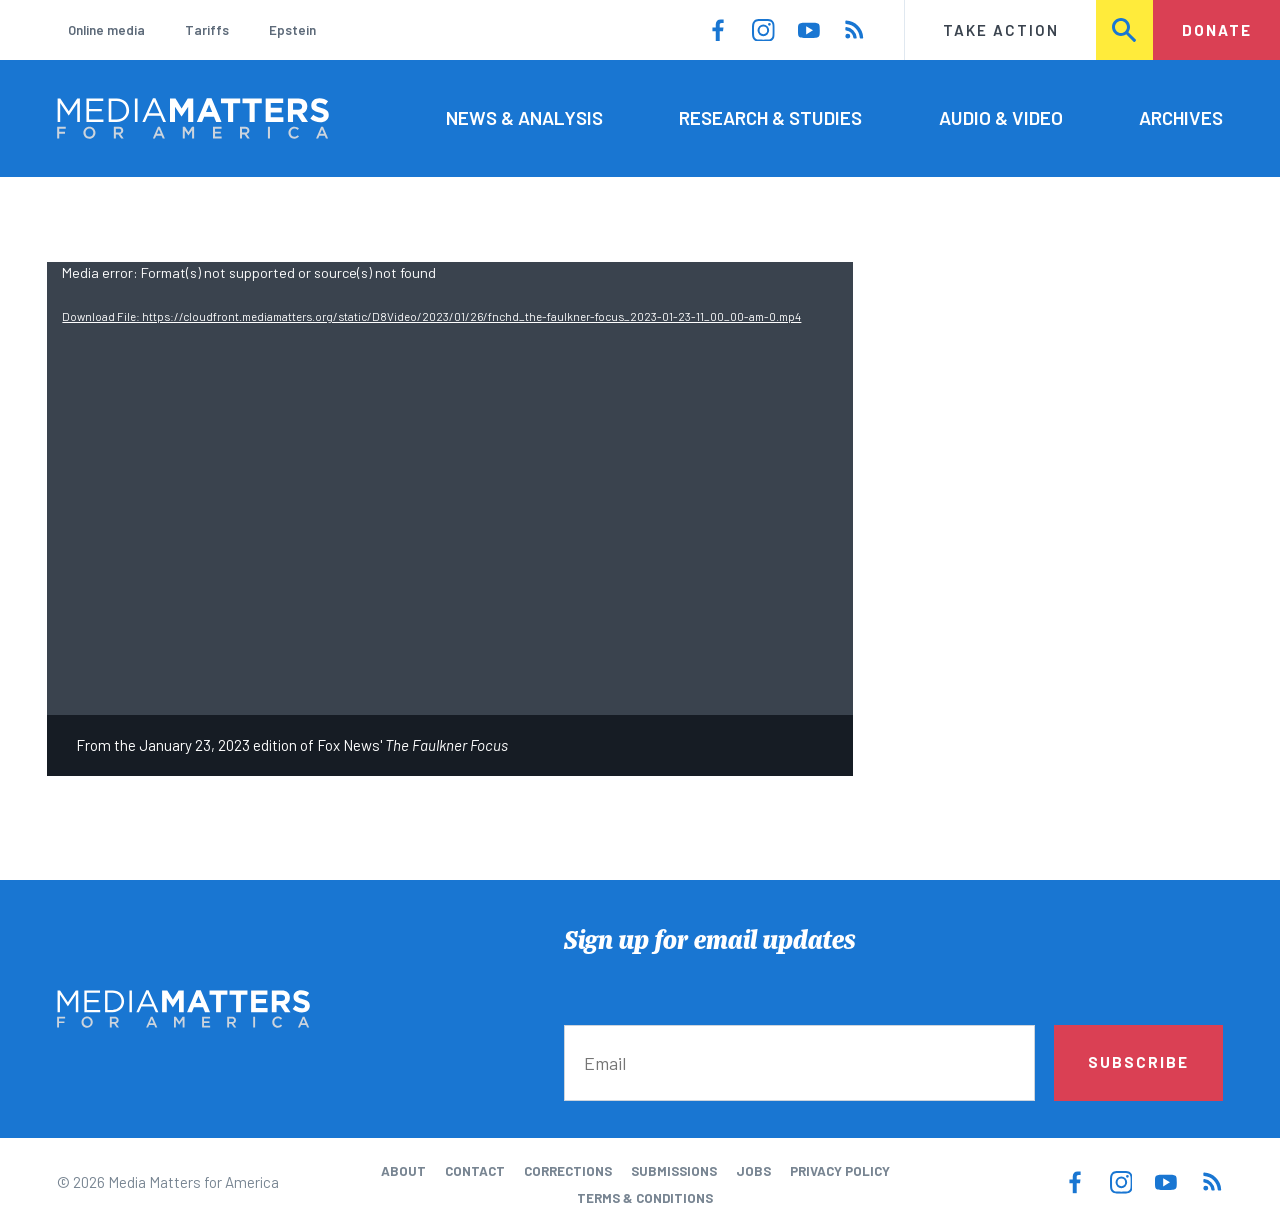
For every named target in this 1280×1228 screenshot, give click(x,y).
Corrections (568, 1171)
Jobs (753, 1171)
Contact (475, 1171)
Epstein (292, 30)
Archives (1181, 117)
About (403, 1171)
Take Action (1001, 30)
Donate (1217, 30)
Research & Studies (770, 117)
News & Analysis (524, 117)
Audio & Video (1001, 117)
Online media (106, 30)
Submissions (674, 1171)
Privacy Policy (840, 1171)
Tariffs (207, 30)
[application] (450, 488)
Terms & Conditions (645, 1198)
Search (1125, 30)
